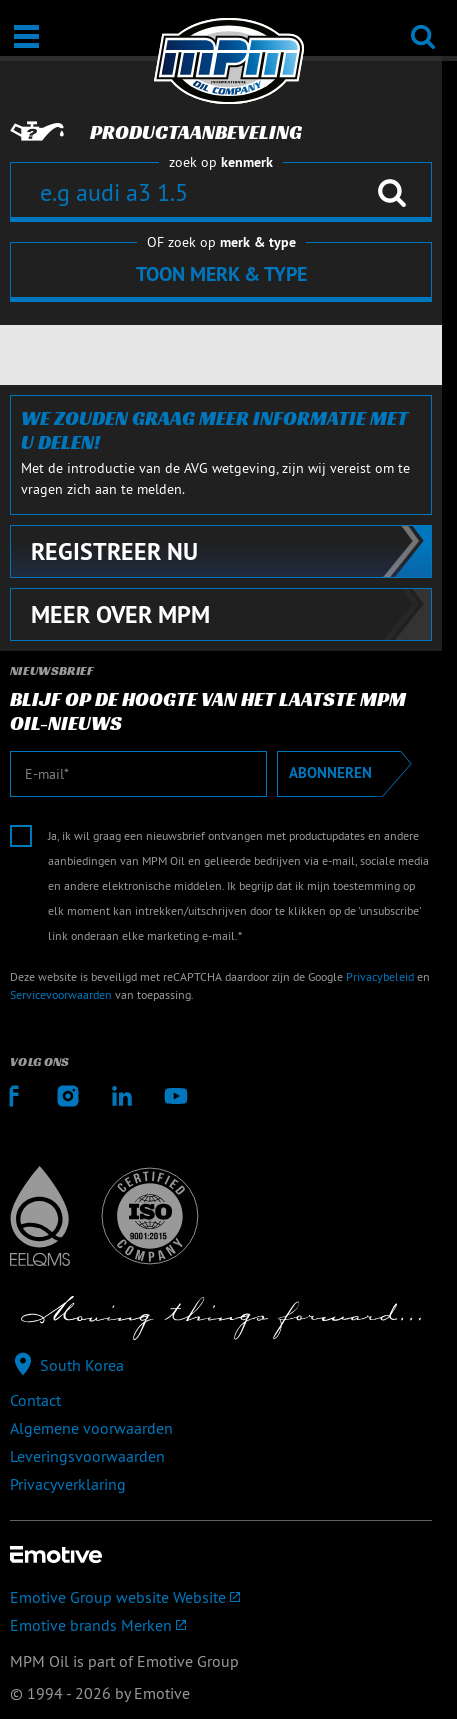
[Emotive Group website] (221, 1597)
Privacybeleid (380, 976)
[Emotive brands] (221, 1625)
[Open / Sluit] (26, 36)
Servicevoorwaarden (61, 994)
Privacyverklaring (68, 1484)
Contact (35, 1400)
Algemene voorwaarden (91, 1428)
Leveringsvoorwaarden (87, 1456)
